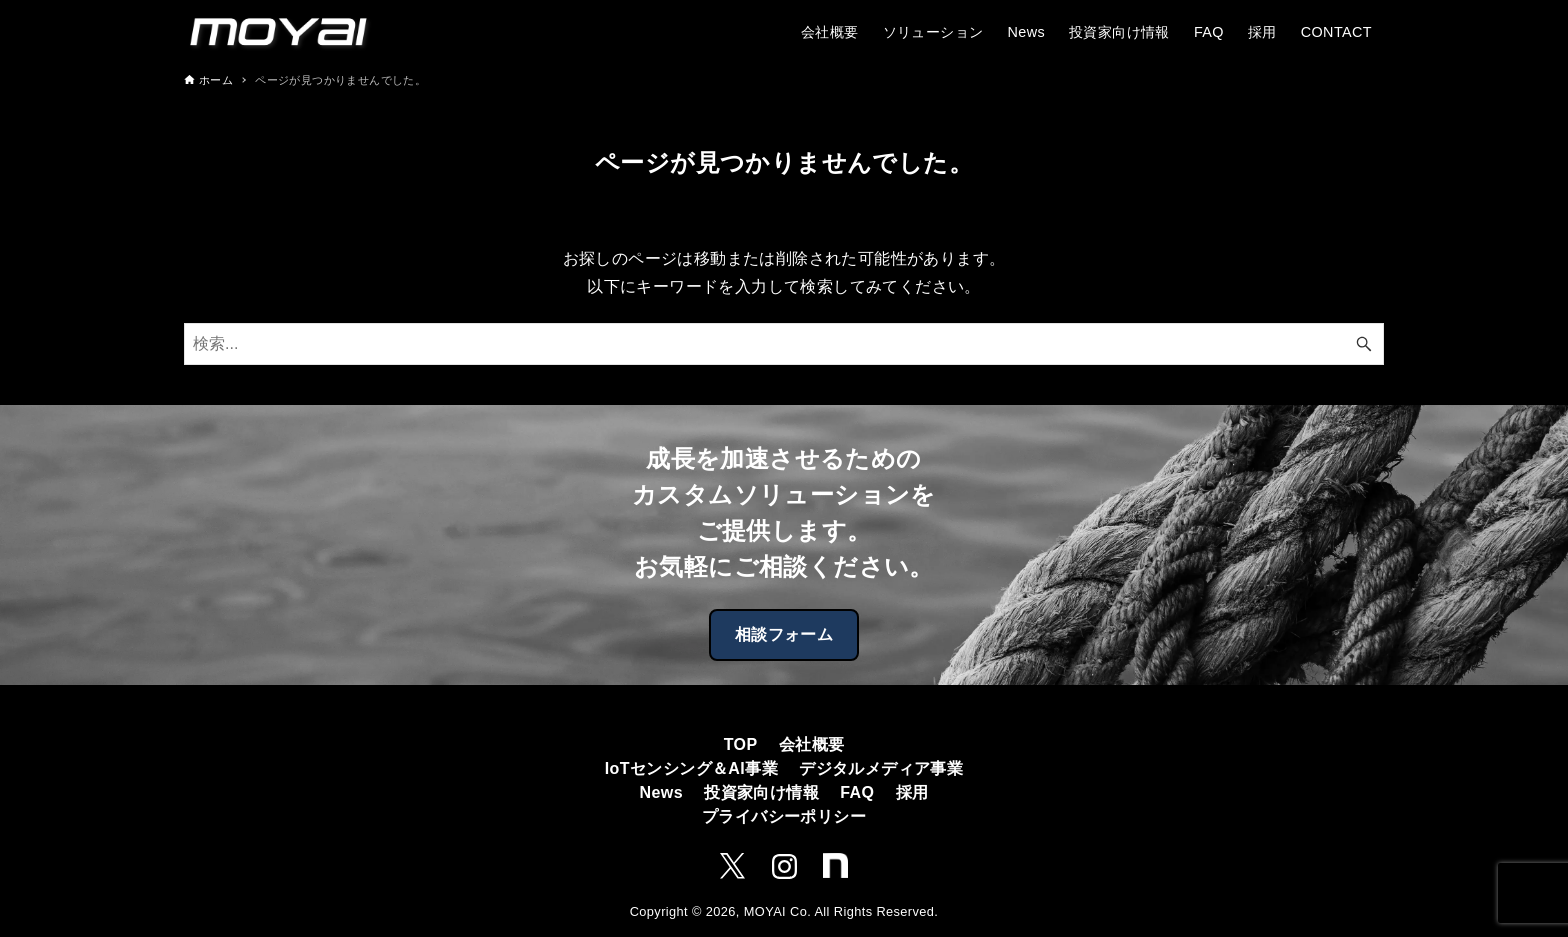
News (661, 792)
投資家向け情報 (761, 792)
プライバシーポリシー (784, 816)
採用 (912, 792)
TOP (741, 744)
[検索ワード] (784, 344)
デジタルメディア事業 (881, 768)
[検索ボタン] (1364, 344)
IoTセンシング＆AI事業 (691, 768)
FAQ (857, 792)
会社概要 (812, 744)
